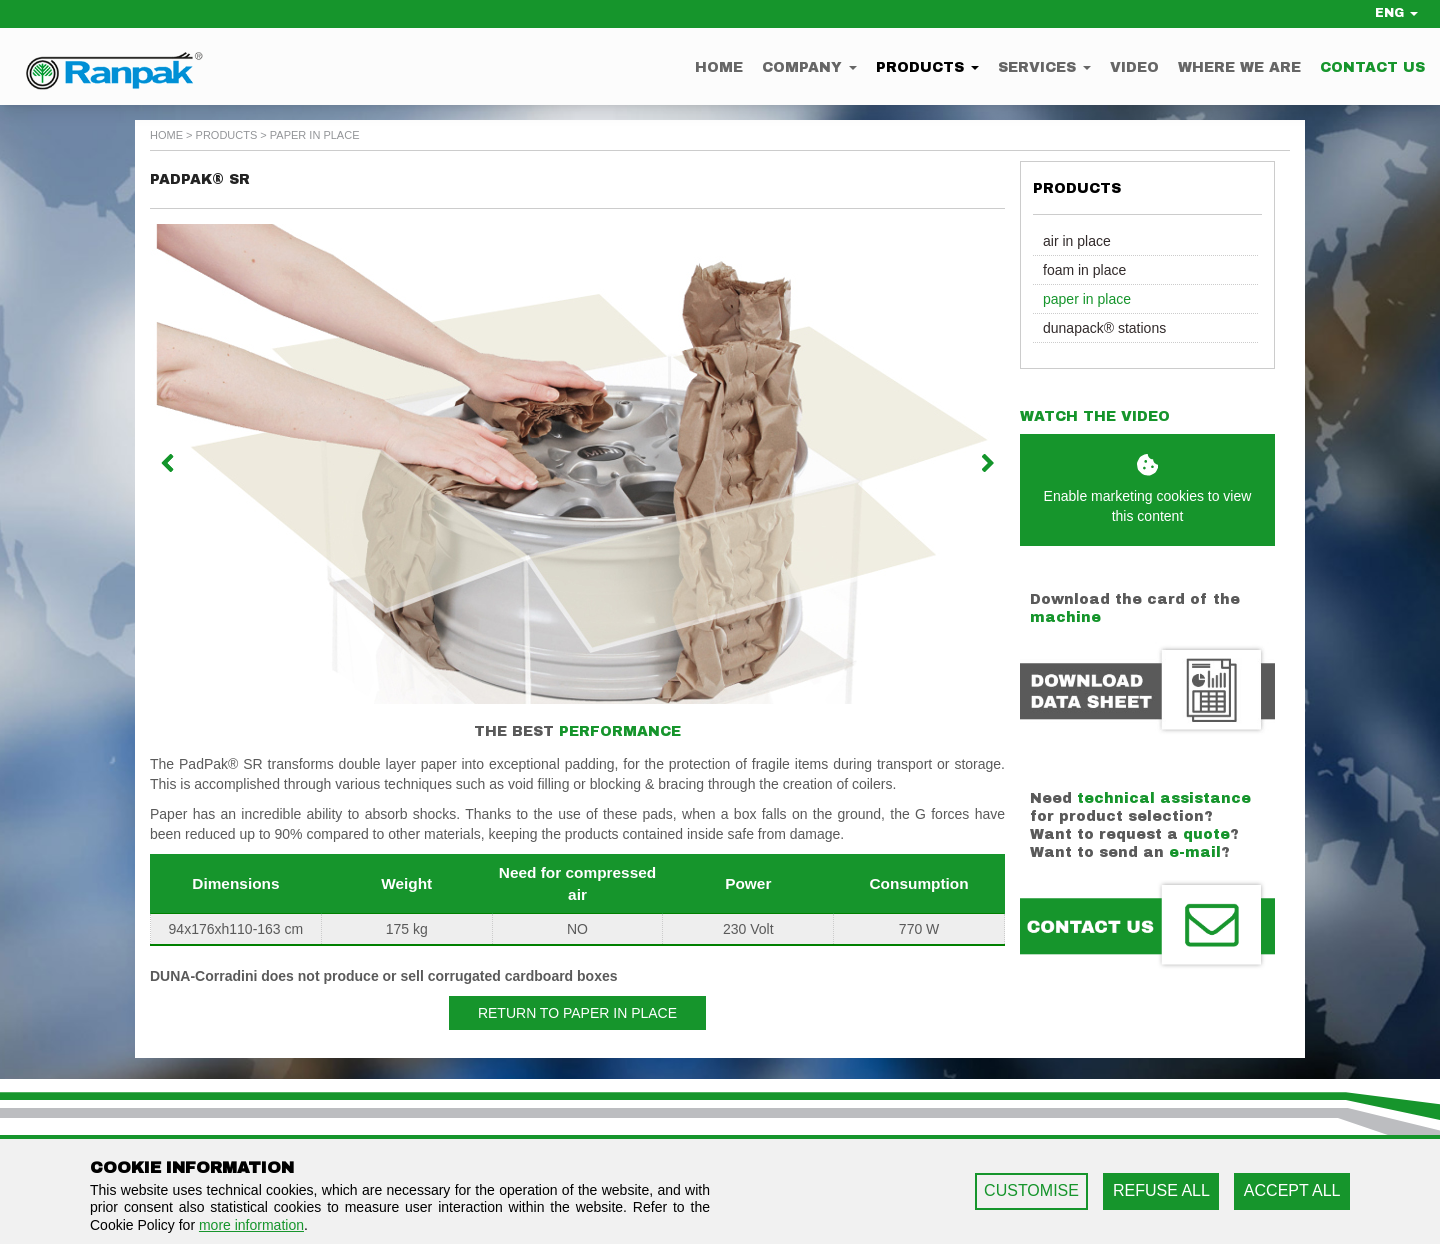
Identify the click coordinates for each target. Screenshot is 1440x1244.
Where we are (1239, 67)
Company (809, 67)
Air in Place (1077, 241)
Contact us (1372, 67)
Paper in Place (1087, 299)
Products (927, 67)
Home (719, 67)
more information (251, 1225)
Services (1044, 67)
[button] (214, 464)
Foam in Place (1084, 270)
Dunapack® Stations (1104, 328)
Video (1134, 67)
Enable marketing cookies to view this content (1148, 489)
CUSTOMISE (1031, 1190)
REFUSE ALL (1161, 1190)
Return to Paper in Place (577, 1013)
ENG (1396, 13)
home (166, 135)
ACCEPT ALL (1292, 1190)
